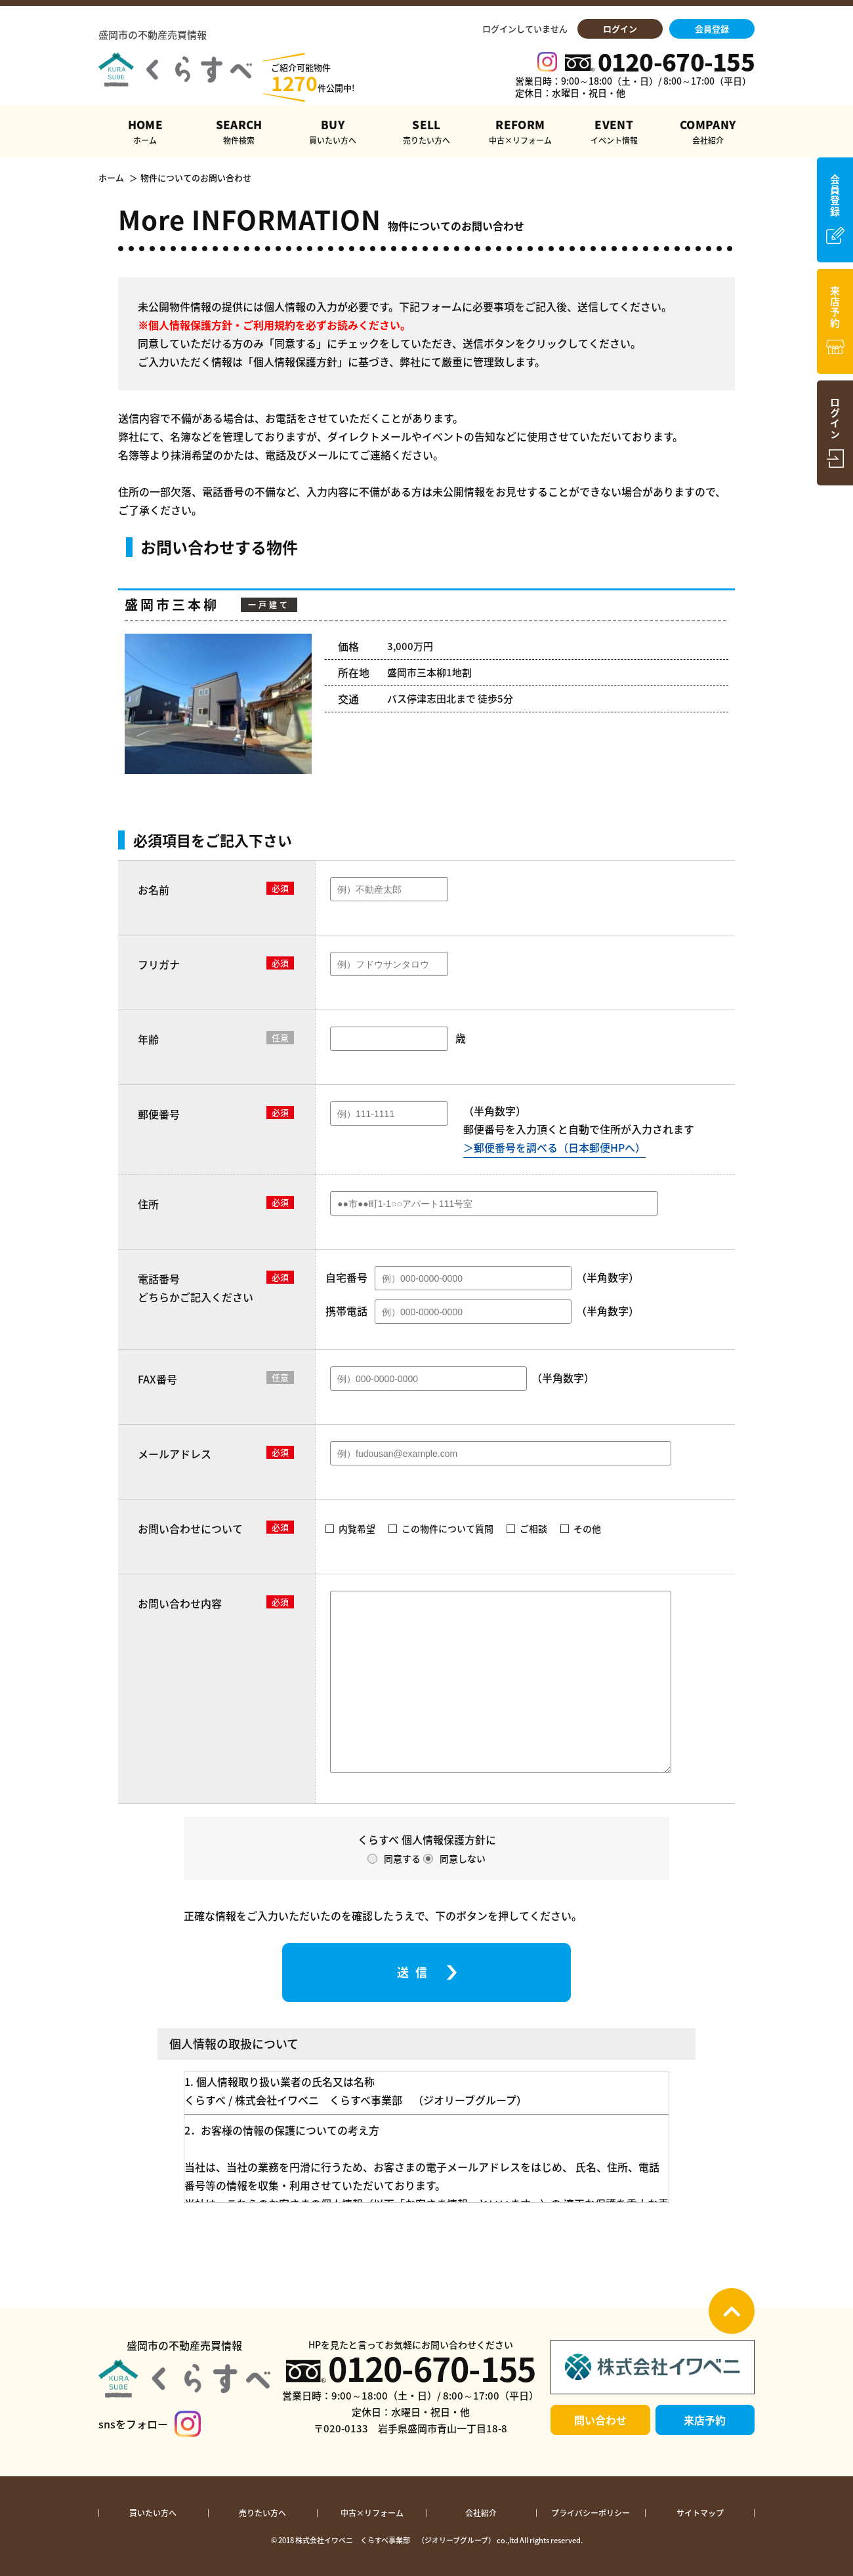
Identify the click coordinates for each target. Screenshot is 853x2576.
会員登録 (712, 28)
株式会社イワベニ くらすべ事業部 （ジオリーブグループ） (395, 2540)
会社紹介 (481, 2513)
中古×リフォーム (372, 2513)
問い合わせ (600, 2420)
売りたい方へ (262, 2513)
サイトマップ (700, 2513)
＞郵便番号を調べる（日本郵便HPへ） (554, 1147)
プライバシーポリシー (590, 2513)
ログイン (620, 28)
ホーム (111, 177)
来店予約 (705, 2420)
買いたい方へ (153, 2513)
